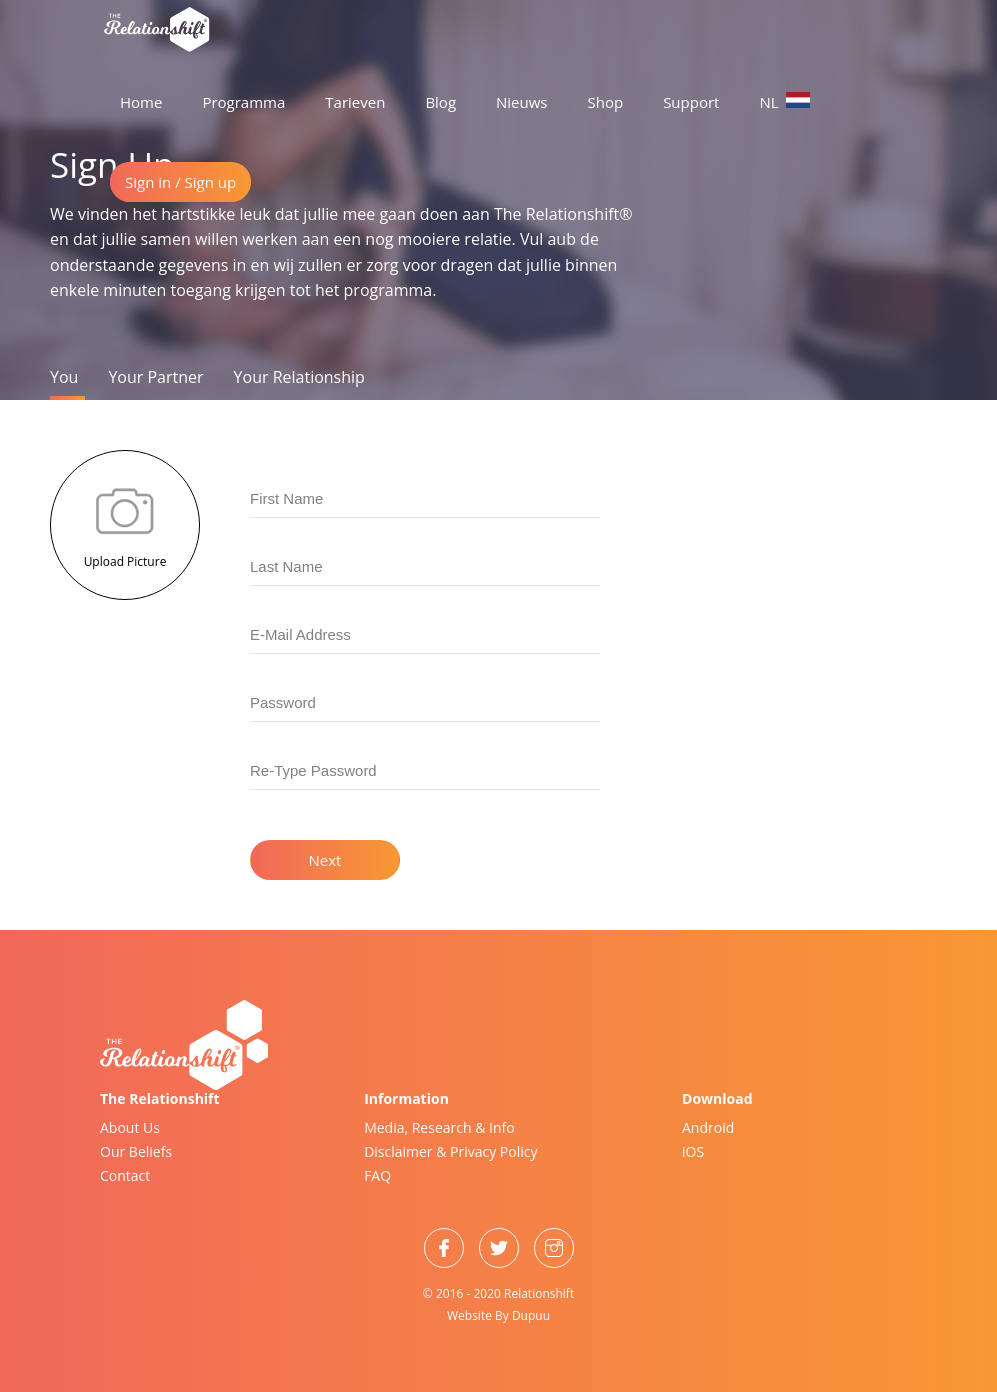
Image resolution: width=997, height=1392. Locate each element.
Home (141, 102)
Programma (243, 102)
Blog (440, 102)
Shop (606, 102)
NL (784, 102)
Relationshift (539, 1293)
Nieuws (521, 102)
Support (691, 102)
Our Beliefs (136, 1151)
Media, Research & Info (439, 1127)
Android (708, 1127)
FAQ (377, 1175)
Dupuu (531, 1315)
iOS (693, 1151)
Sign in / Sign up (180, 182)
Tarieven (355, 102)
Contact (125, 1175)
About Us (130, 1127)
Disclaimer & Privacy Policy (450, 1151)
